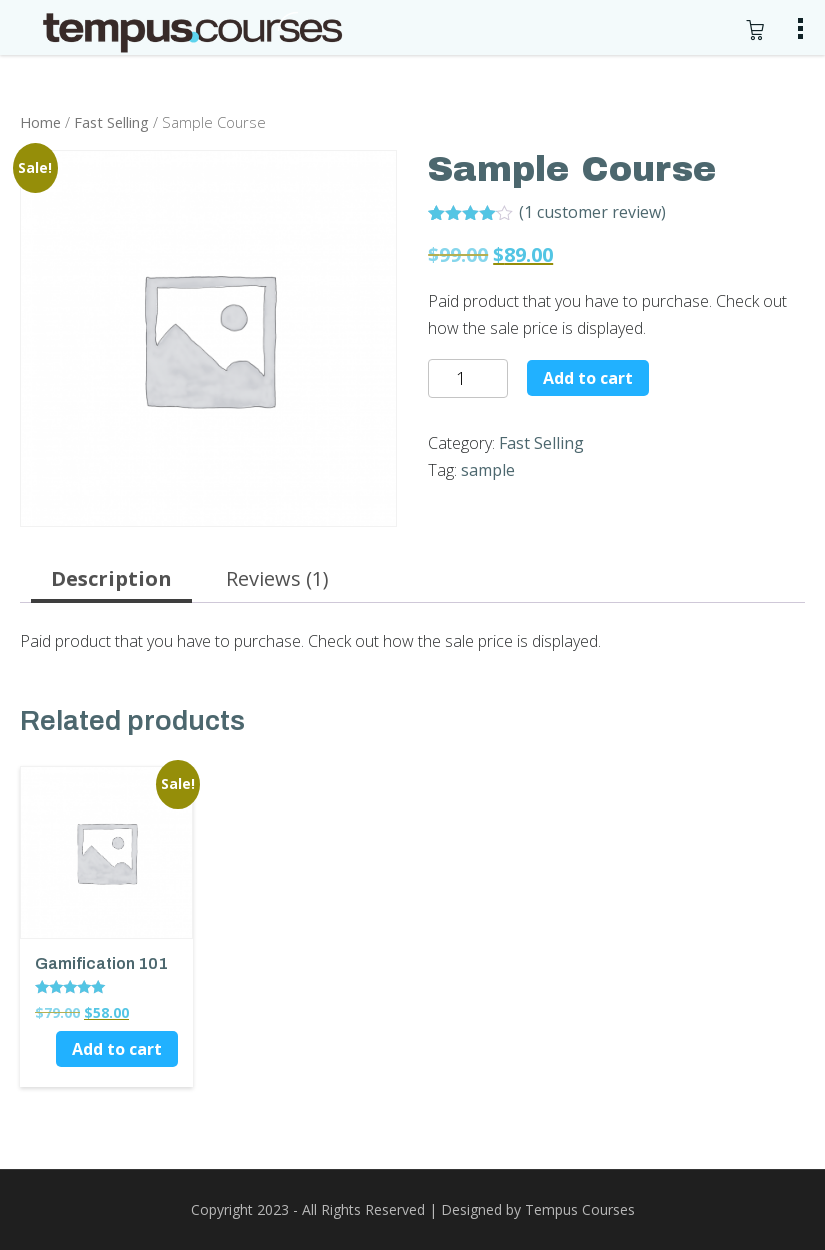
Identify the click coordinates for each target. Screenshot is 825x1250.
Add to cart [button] (117, 1049)
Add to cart (588, 378)
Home (40, 122)
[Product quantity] (468, 378)
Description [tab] (111, 578)
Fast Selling (111, 122)
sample (488, 470)
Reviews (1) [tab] (277, 578)
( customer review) (592, 212)
